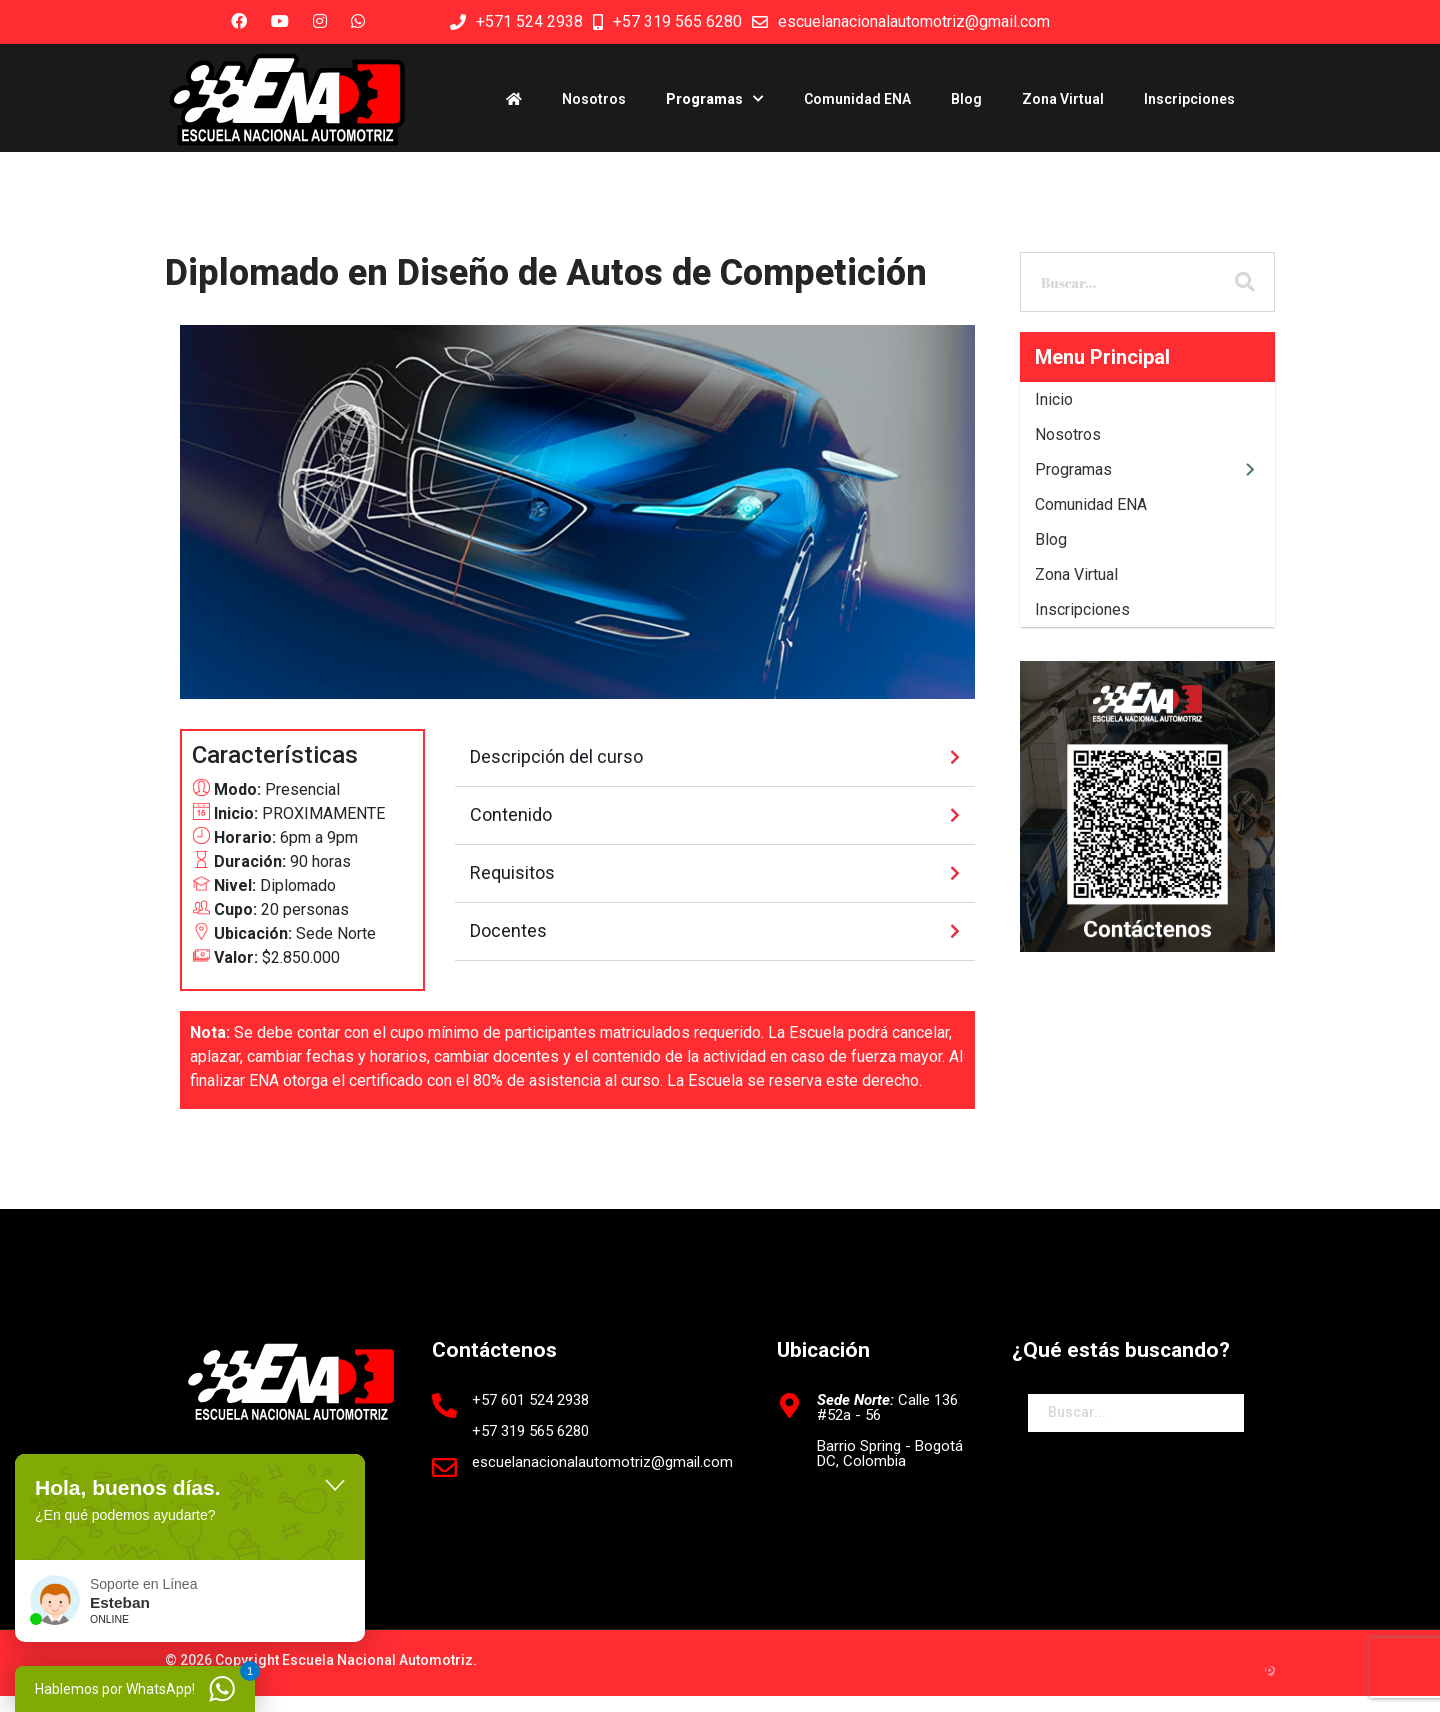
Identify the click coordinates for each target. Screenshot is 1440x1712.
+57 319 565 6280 (677, 21)
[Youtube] (275, 21)
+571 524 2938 (529, 21)
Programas (704, 99)
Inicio (1054, 399)
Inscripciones (1189, 99)
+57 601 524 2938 (530, 1400)
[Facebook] (234, 21)
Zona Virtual (1063, 99)
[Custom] (353, 21)
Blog (966, 99)
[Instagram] (315, 21)
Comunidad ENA (857, 99)
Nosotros (594, 99)
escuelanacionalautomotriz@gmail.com (914, 21)
